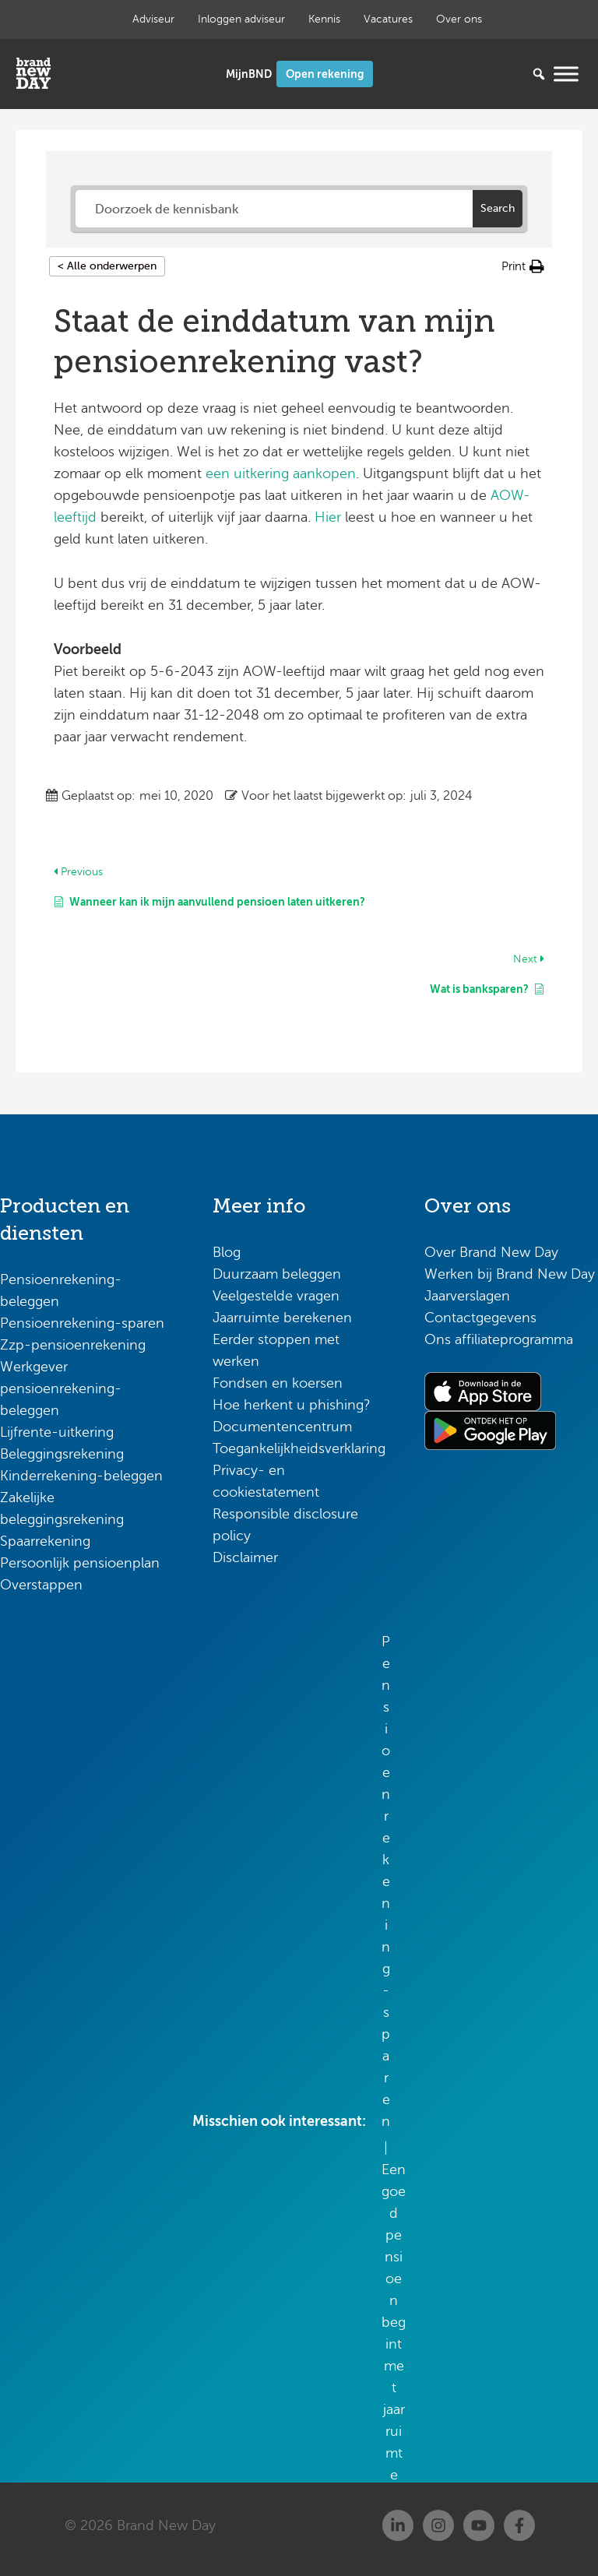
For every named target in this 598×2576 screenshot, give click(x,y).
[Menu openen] (566, 73)
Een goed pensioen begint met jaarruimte (394, 2322)
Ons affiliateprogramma (498, 1339)
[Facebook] (519, 2525)
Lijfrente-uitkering (57, 1432)
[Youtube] (478, 2525)
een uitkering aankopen (281, 473)
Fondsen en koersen (278, 1383)
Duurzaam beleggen (277, 1274)
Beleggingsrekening (62, 1454)
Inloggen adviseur (241, 19)
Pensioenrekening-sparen (82, 1323)
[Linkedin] (397, 2525)
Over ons (459, 19)
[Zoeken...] (515, 74)
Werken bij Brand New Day (509, 1274)
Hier (328, 517)
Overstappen (41, 1584)
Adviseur (153, 19)
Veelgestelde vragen (276, 1296)
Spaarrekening (45, 1541)
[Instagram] (438, 2525)
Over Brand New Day (491, 1252)
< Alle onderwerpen (107, 266)
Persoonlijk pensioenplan (80, 1563)
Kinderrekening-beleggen (81, 1475)
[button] (522, 266)
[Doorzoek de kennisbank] (274, 208)
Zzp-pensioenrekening (73, 1345)
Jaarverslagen (467, 1296)
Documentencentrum (282, 1426)
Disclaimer (245, 1557)
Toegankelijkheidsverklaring (299, 1448)
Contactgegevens (480, 1317)
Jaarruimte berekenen (282, 1317)
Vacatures (388, 19)
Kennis (324, 19)
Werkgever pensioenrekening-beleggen (60, 1388)
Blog (227, 1252)
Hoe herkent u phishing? (292, 1405)
